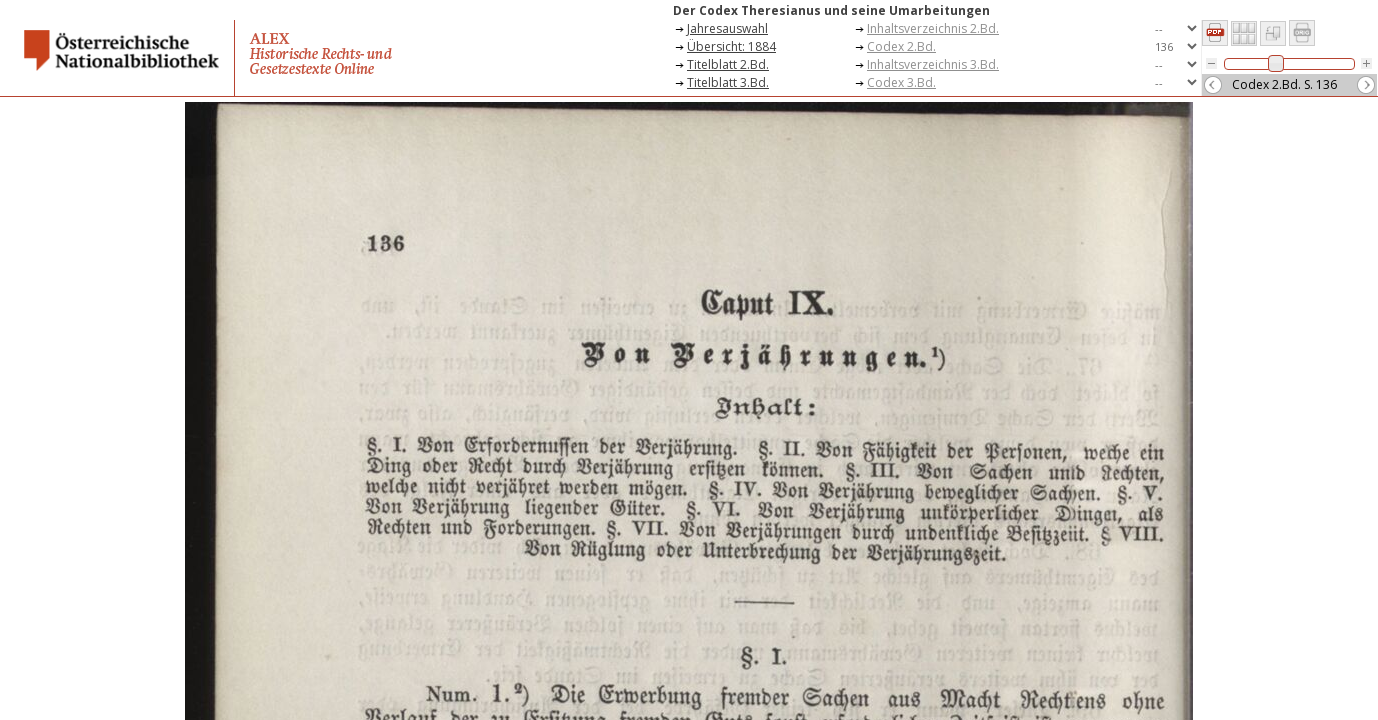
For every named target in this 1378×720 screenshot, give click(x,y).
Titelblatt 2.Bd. (728, 64)
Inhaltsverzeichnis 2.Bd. (933, 28)
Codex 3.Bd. (901, 82)
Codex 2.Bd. (901, 46)
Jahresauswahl (727, 28)
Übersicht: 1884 (731, 46)
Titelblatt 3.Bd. (728, 82)
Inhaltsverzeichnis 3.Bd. (933, 64)
